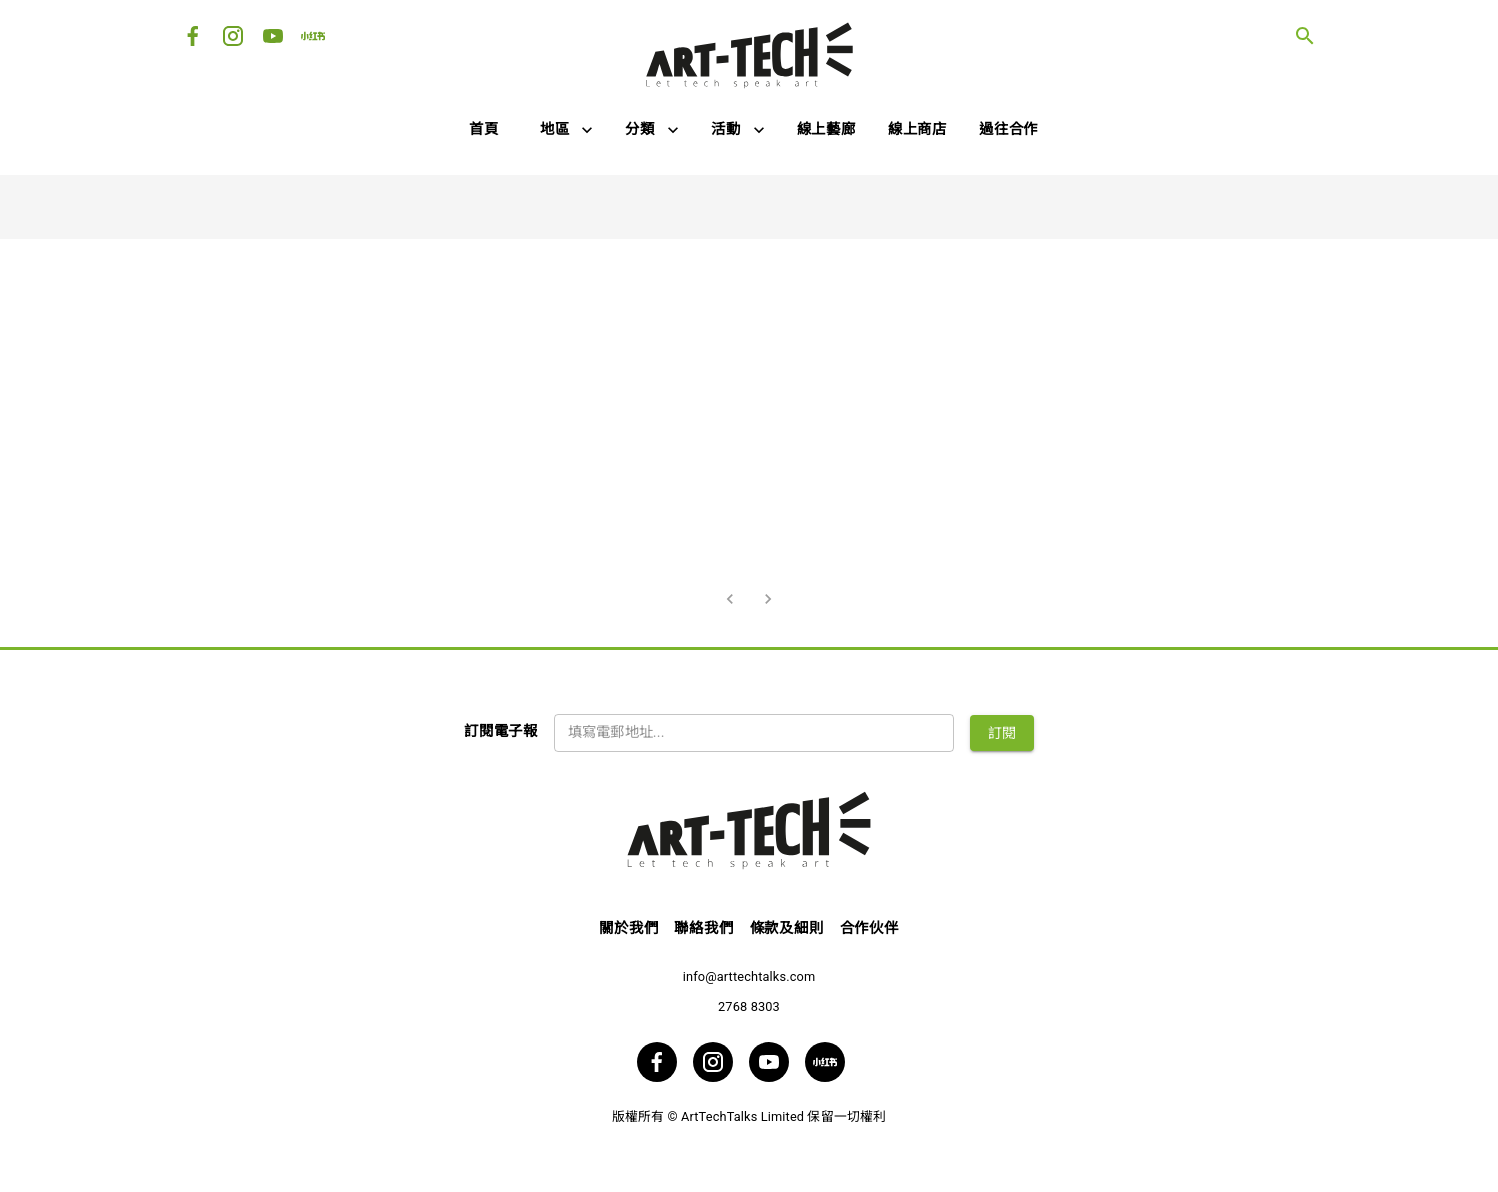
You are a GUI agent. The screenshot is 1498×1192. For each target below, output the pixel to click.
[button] (567, 130)
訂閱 (1002, 733)
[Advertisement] (749, 411)
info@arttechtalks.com (749, 976)
